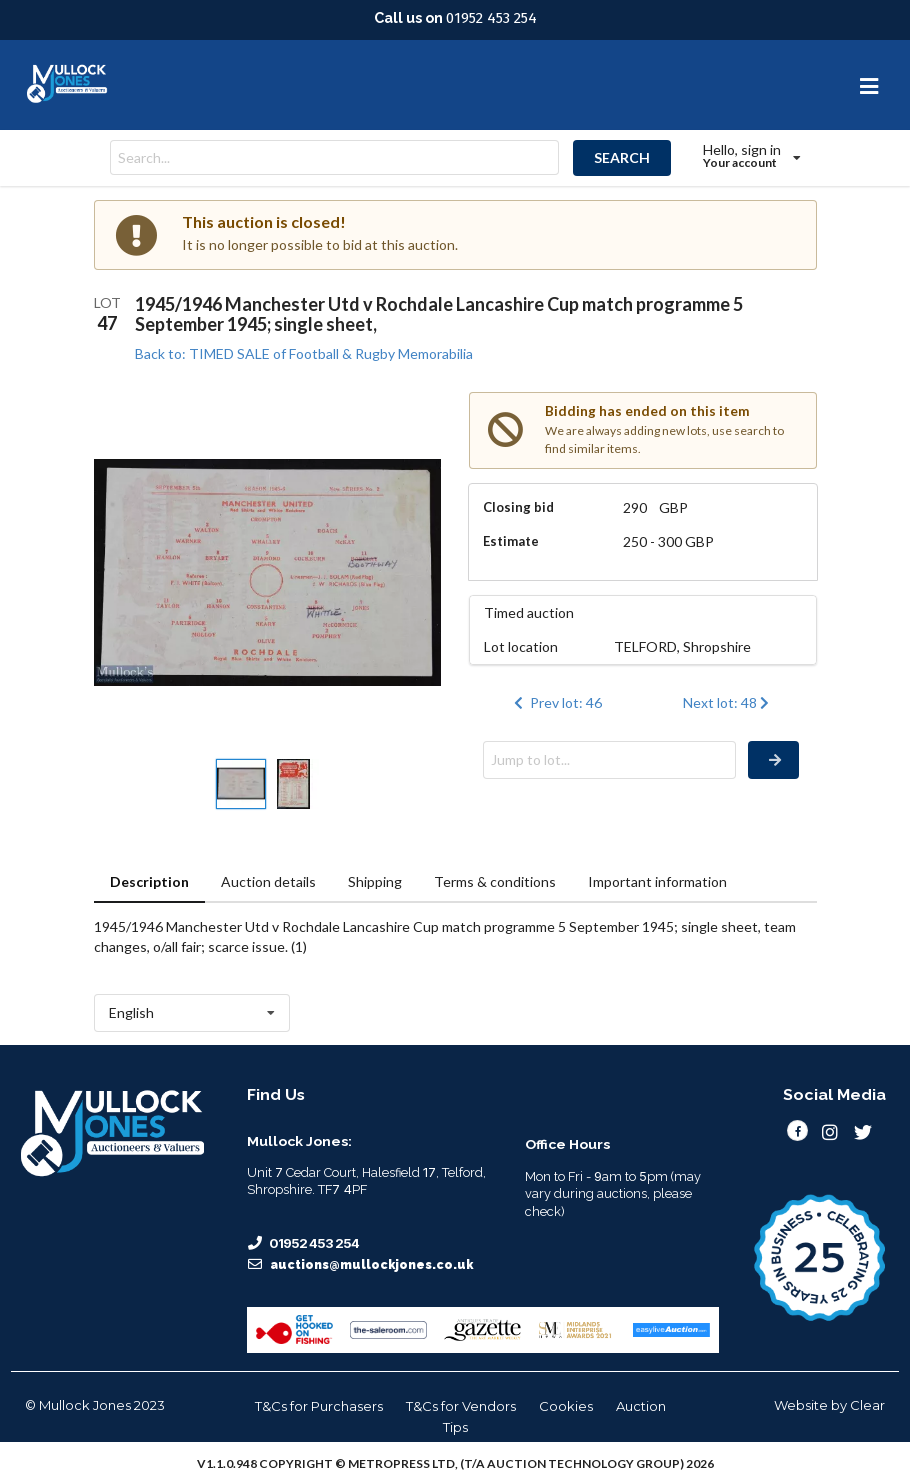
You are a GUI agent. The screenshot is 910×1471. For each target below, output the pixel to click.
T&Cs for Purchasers (319, 1406)
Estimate (511, 541)
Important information (657, 881)
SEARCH (622, 157)
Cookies (566, 1406)
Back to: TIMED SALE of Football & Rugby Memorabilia (304, 353)
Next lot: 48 (728, 702)
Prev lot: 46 (556, 702)
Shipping (375, 881)
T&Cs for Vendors (461, 1406)
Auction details (268, 881)
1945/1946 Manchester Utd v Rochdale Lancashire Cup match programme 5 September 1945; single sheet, (439, 314)
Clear (867, 1405)
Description (149, 881)
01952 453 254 (491, 18)
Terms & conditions (495, 881)
